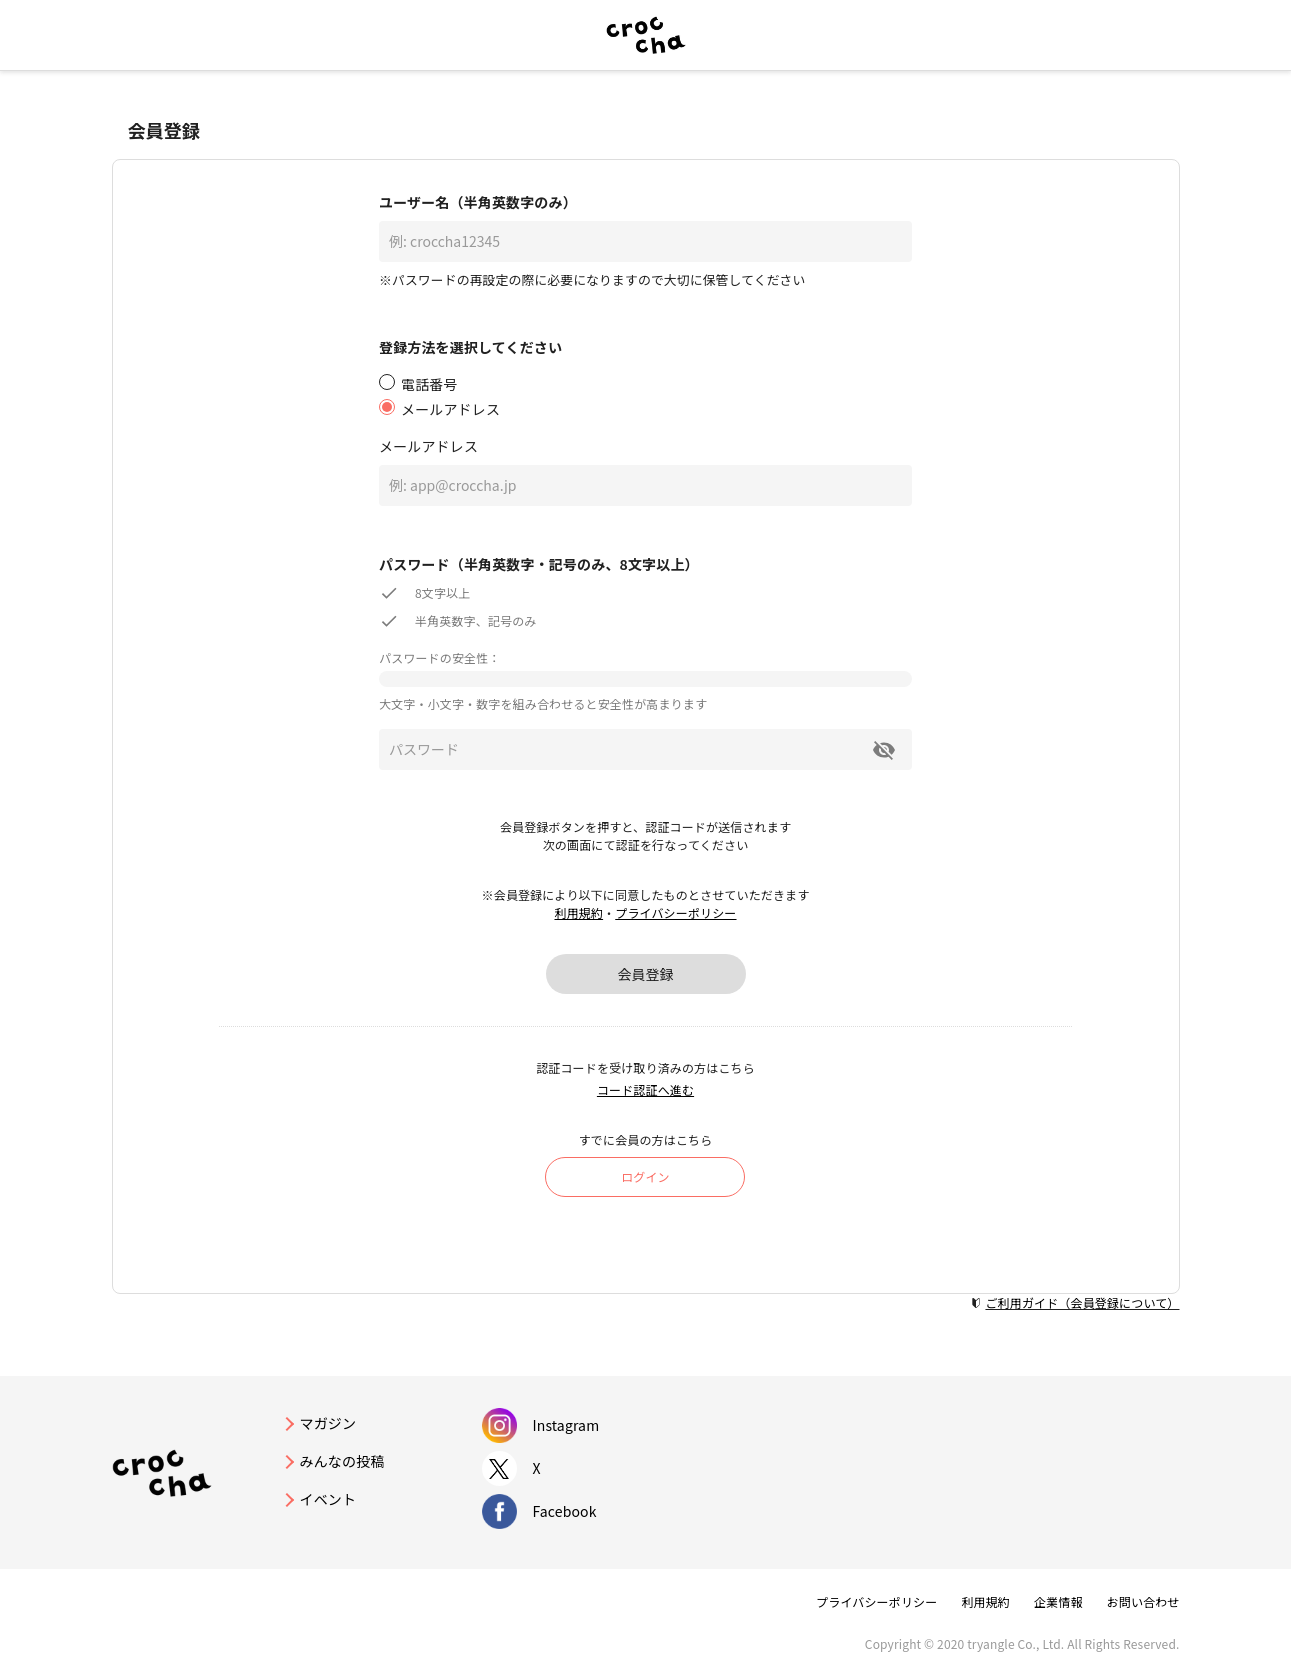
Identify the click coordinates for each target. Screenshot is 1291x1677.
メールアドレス (428, 446)
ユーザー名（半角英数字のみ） (478, 202)
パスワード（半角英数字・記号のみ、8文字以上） (539, 564)
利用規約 (578, 912)
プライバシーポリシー (675, 912)
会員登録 (646, 974)
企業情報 (1058, 1601)
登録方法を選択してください (470, 347)
